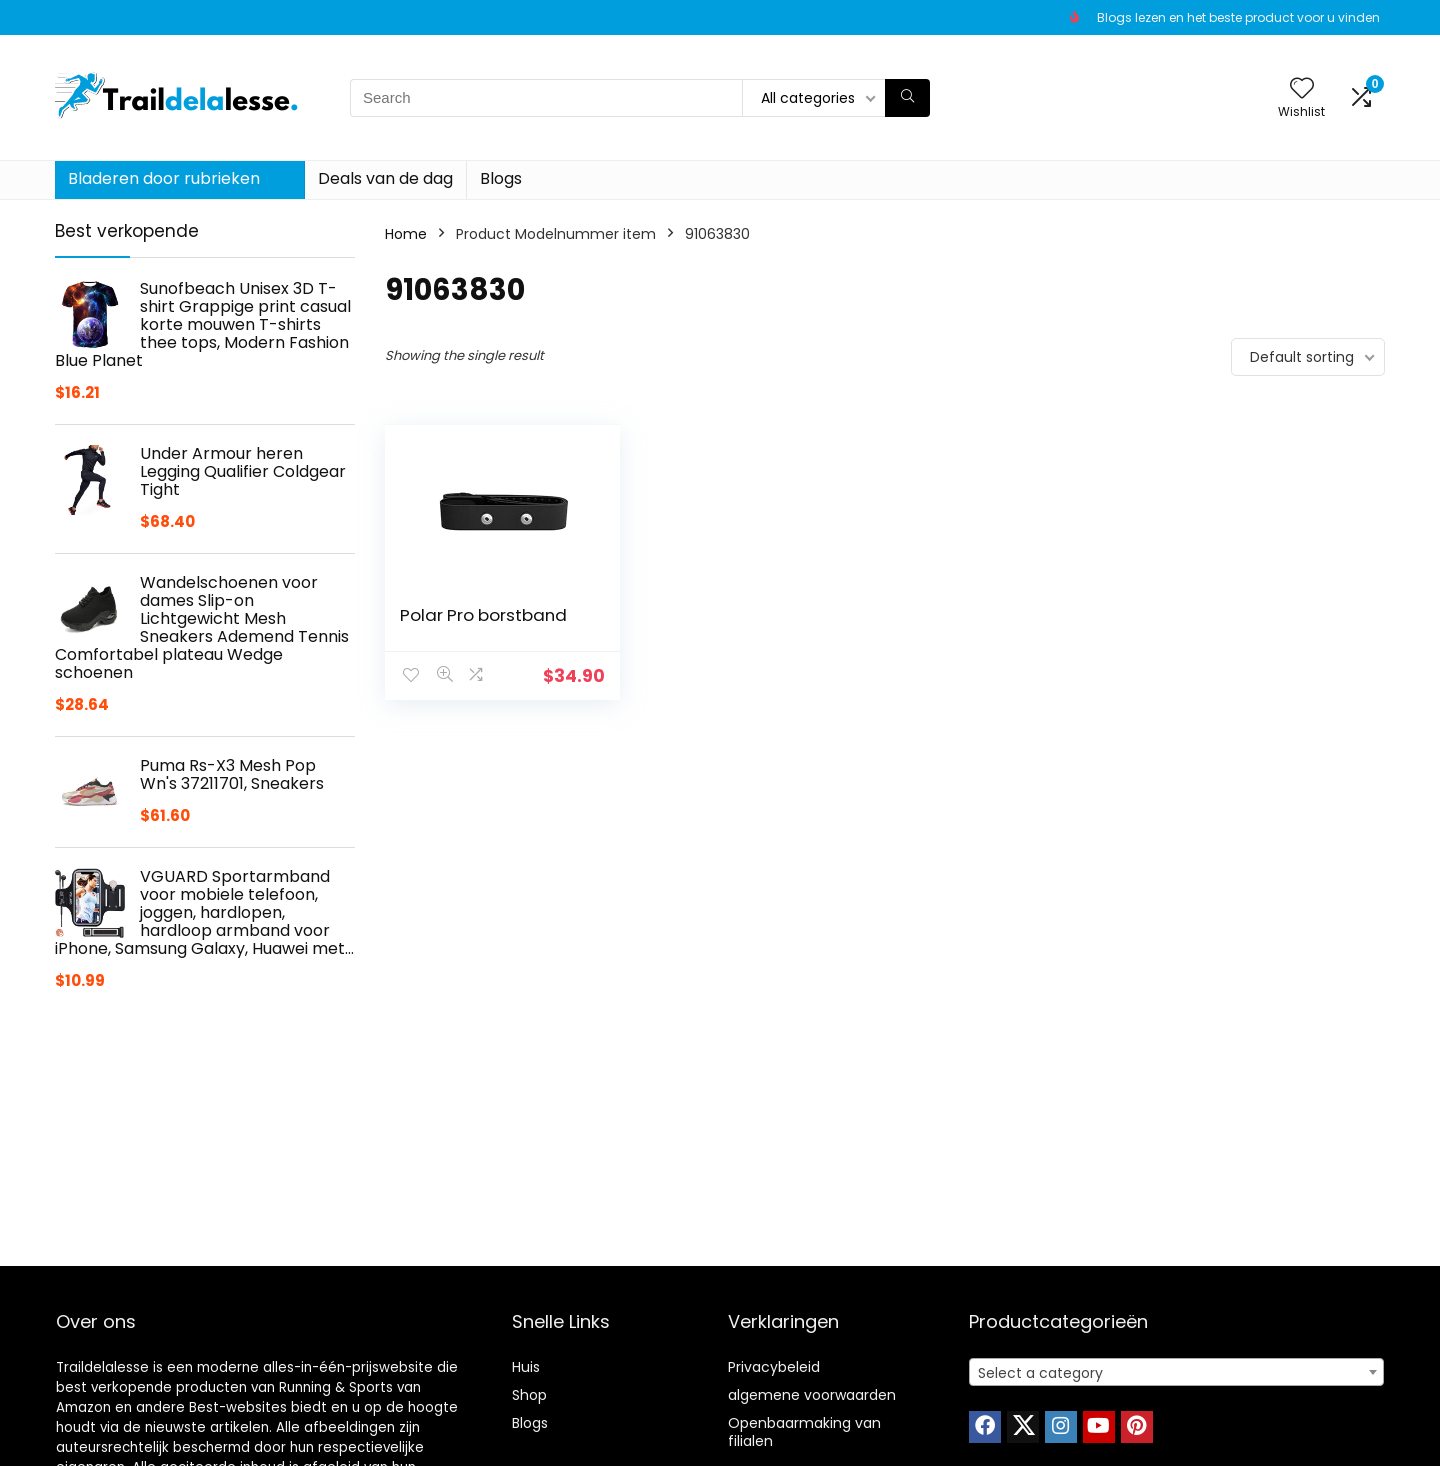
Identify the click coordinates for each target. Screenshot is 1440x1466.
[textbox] (1176, 1373)
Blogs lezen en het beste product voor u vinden (1238, 17)
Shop (529, 1395)
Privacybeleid (774, 1367)
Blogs (501, 178)
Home (406, 234)
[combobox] (1176, 1372)
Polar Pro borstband (483, 615)
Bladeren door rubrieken (164, 178)
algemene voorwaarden (812, 1395)
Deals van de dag (385, 178)
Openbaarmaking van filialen (804, 1432)
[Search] (907, 98)
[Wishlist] (1302, 89)
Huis (526, 1367)
